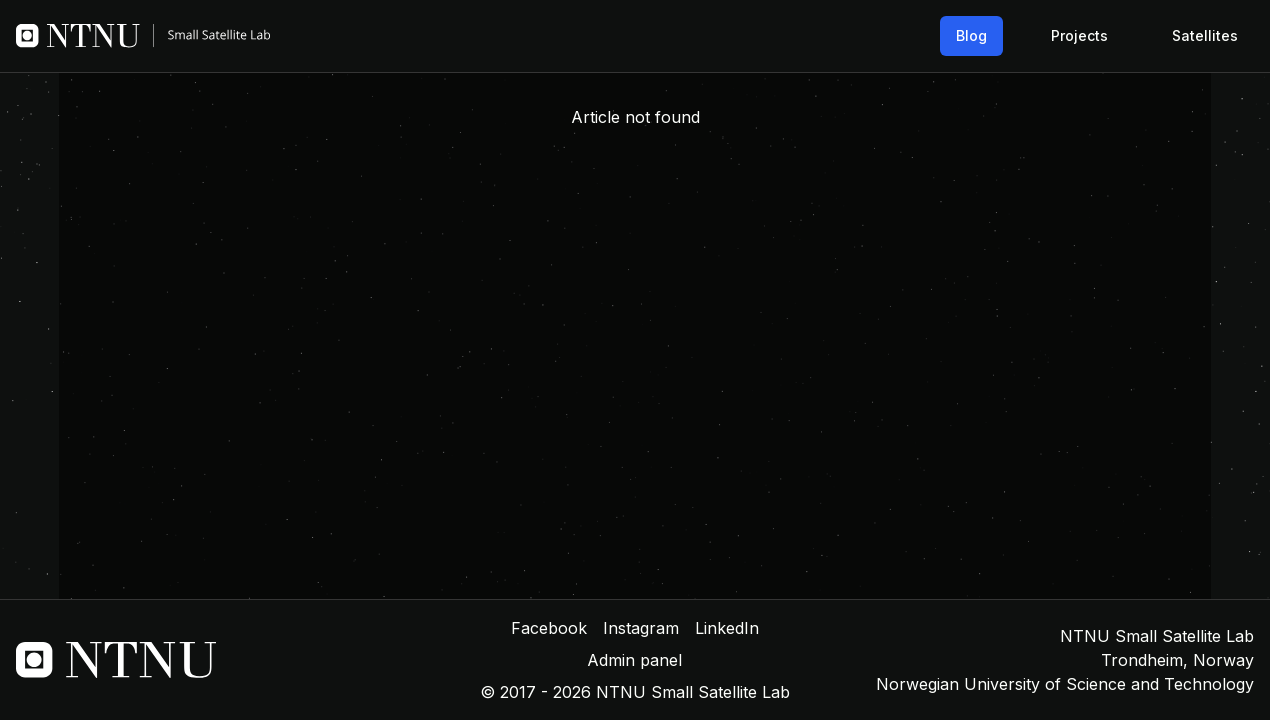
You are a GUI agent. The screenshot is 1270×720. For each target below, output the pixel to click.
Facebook (549, 628)
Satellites (1205, 35)
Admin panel (634, 660)
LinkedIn (727, 628)
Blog (971, 35)
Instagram (641, 628)
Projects (1079, 35)
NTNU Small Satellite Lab (1157, 636)
